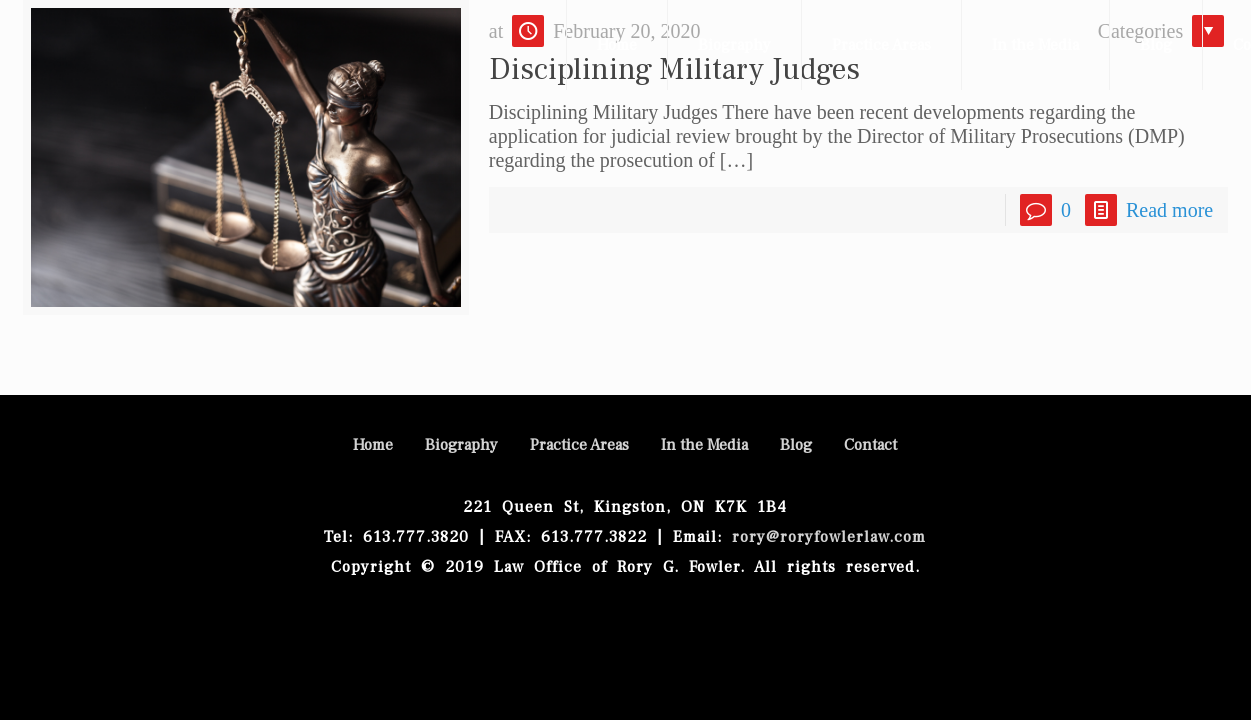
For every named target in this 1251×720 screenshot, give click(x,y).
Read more (1169, 210)
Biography (461, 445)
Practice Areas (579, 445)
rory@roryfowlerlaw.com (824, 537)
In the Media (704, 445)
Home (373, 445)
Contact (870, 445)
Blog (796, 445)
